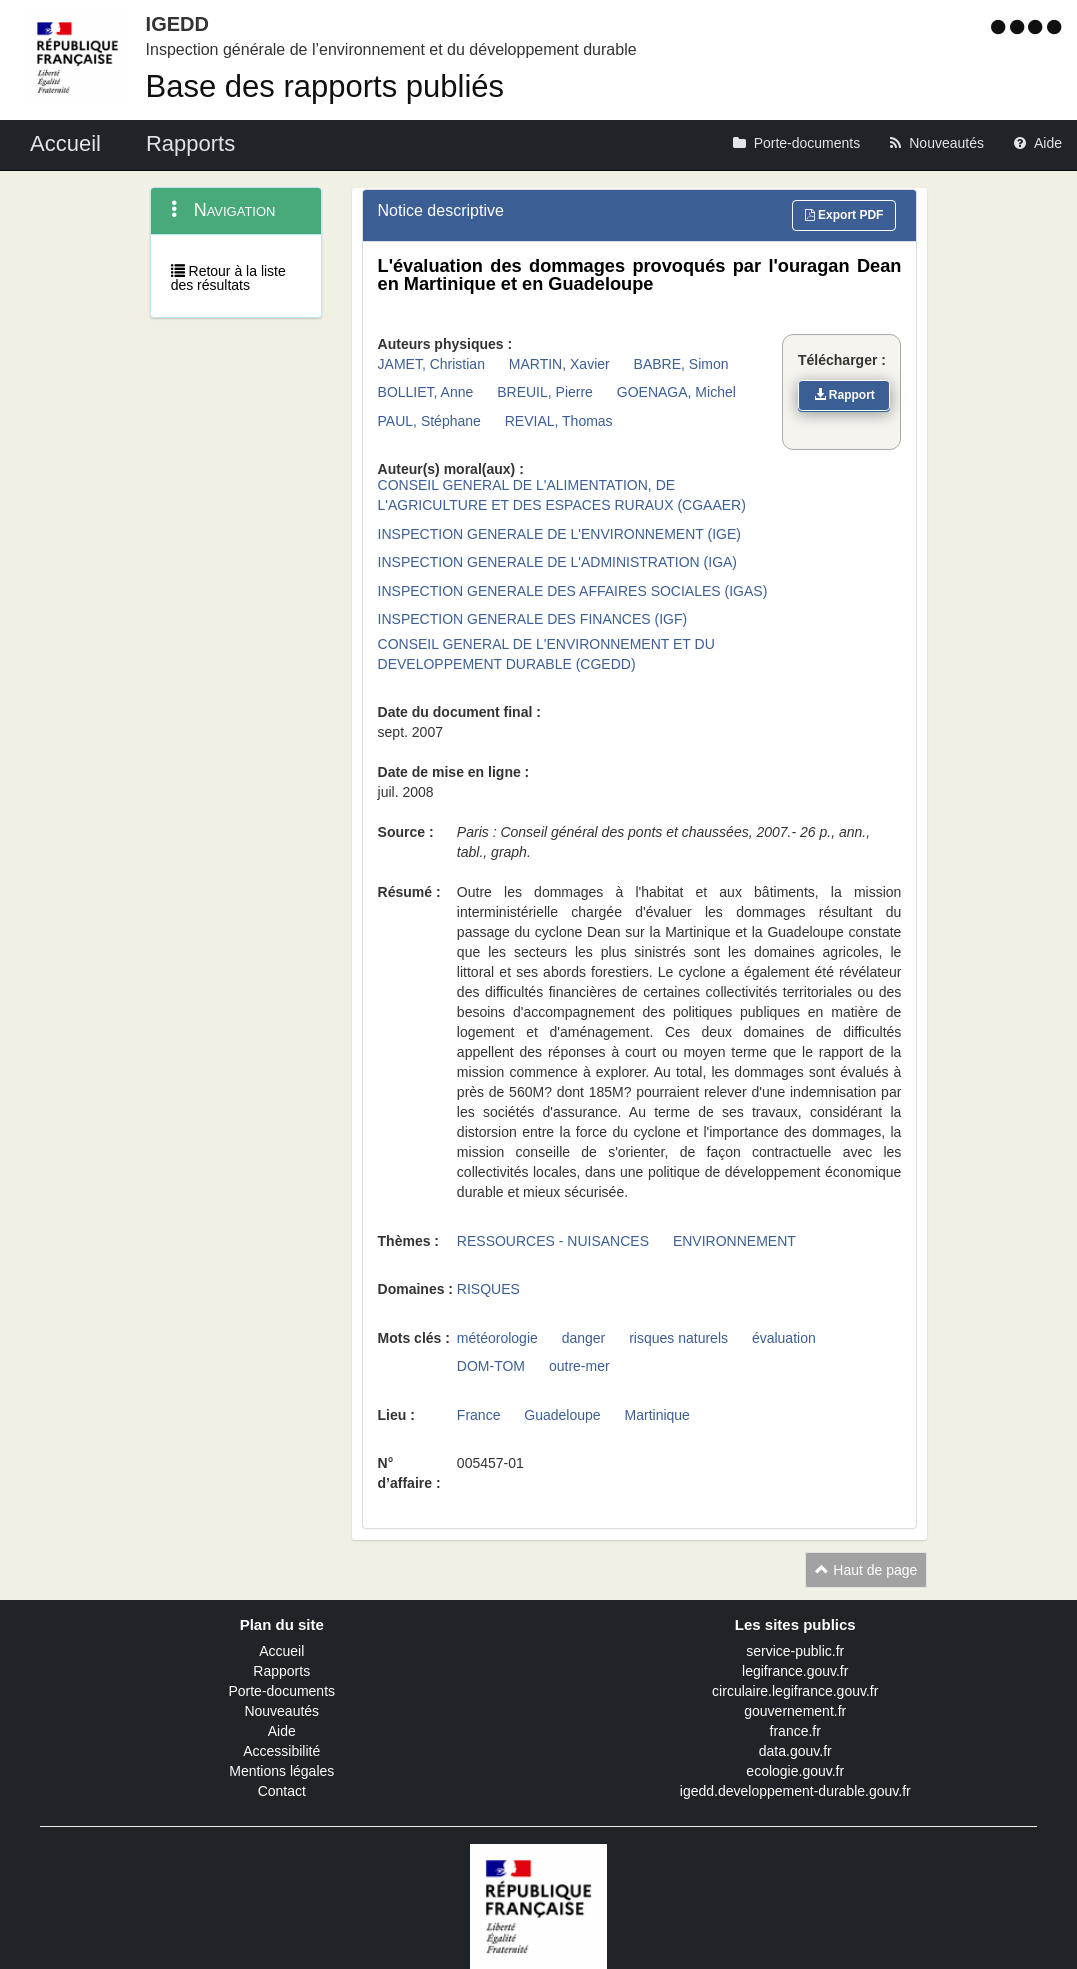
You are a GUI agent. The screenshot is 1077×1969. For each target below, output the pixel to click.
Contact (282, 1791)
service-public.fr (795, 1651)
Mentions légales (281, 1771)
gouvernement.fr (795, 1711)
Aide (282, 1731)
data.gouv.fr (795, 1751)
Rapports (281, 1671)
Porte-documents (281, 1691)
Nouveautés (281, 1711)
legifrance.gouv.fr (795, 1671)
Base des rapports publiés (325, 86)
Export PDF (844, 215)
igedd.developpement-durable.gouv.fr (795, 1791)
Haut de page (866, 1570)
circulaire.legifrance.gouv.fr (795, 1691)
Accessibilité (281, 1751)
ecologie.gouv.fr (795, 1771)
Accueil (281, 1651)
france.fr (795, 1731)
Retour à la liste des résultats (228, 278)
